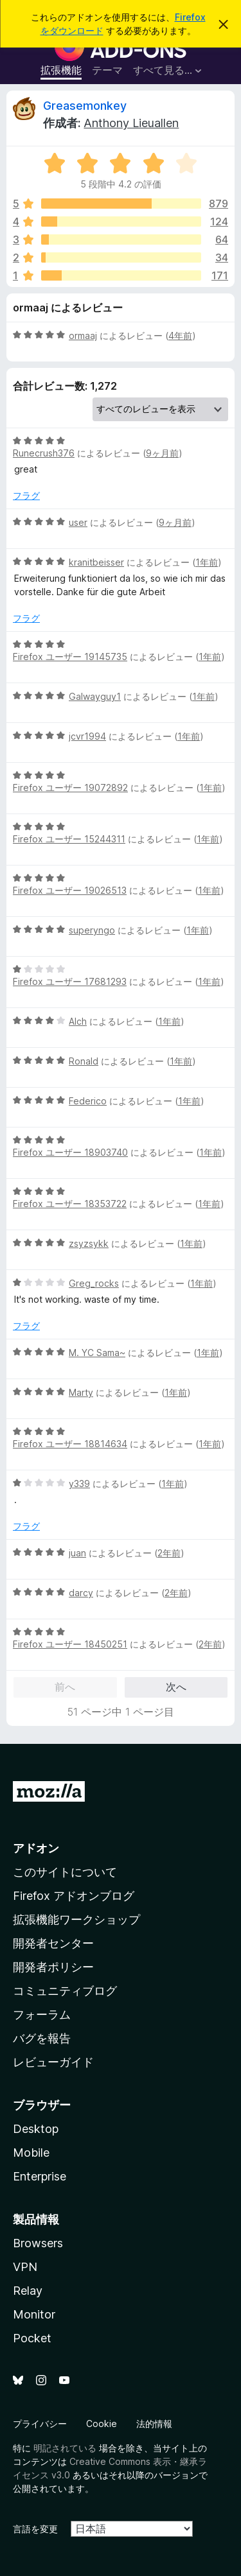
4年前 (180, 335)
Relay (27, 2290)
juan (77, 1552)
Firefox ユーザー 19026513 (70, 890)
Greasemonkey (85, 105)
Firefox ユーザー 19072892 (70, 787)
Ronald (83, 1061)
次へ (176, 1686)
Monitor (34, 2314)
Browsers (38, 2243)
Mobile (31, 2152)
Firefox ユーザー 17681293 (70, 981)
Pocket (32, 2338)
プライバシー (40, 2423)
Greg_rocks (94, 1283)
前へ (65, 1686)
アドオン (36, 1848)
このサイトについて (65, 1872)
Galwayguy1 (95, 696)
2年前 (169, 1552)
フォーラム (42, 2014)
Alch (78, 1021)
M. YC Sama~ (97, 1352)
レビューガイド (53, 2062)
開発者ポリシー (53, 1967)
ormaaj (83, 335)
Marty (81, 1392)
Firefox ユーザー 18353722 (70, 1203)
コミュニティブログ (65, 1990)
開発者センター (53, 1943)
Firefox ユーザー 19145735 (70, 656)
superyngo (92, 930)
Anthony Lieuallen (131, 123)
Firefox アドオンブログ (73, 1895)
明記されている (64, 2447)
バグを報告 (42, 2038)
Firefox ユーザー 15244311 (69, 838)
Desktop (35, 2129)
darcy (81, 1592)
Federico (88, 1100)
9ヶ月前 (162, 453)
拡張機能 (61, 70)
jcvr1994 (87, 736)
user (78, 522)
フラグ (26, 495)
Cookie (101, 2423)
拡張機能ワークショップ (76, 1919)
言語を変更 (35, 2528)
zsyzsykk (89, 1243)
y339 (79, 1483)
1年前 (206, 562)
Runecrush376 (44, 453)
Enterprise (39, 2176)
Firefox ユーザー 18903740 (70, 1152)
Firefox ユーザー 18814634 (70, 1443)
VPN (25, 2267)
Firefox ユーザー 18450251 (70, 1644)
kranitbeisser (96, 562)
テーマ (107, 70)
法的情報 (154, 2423)
